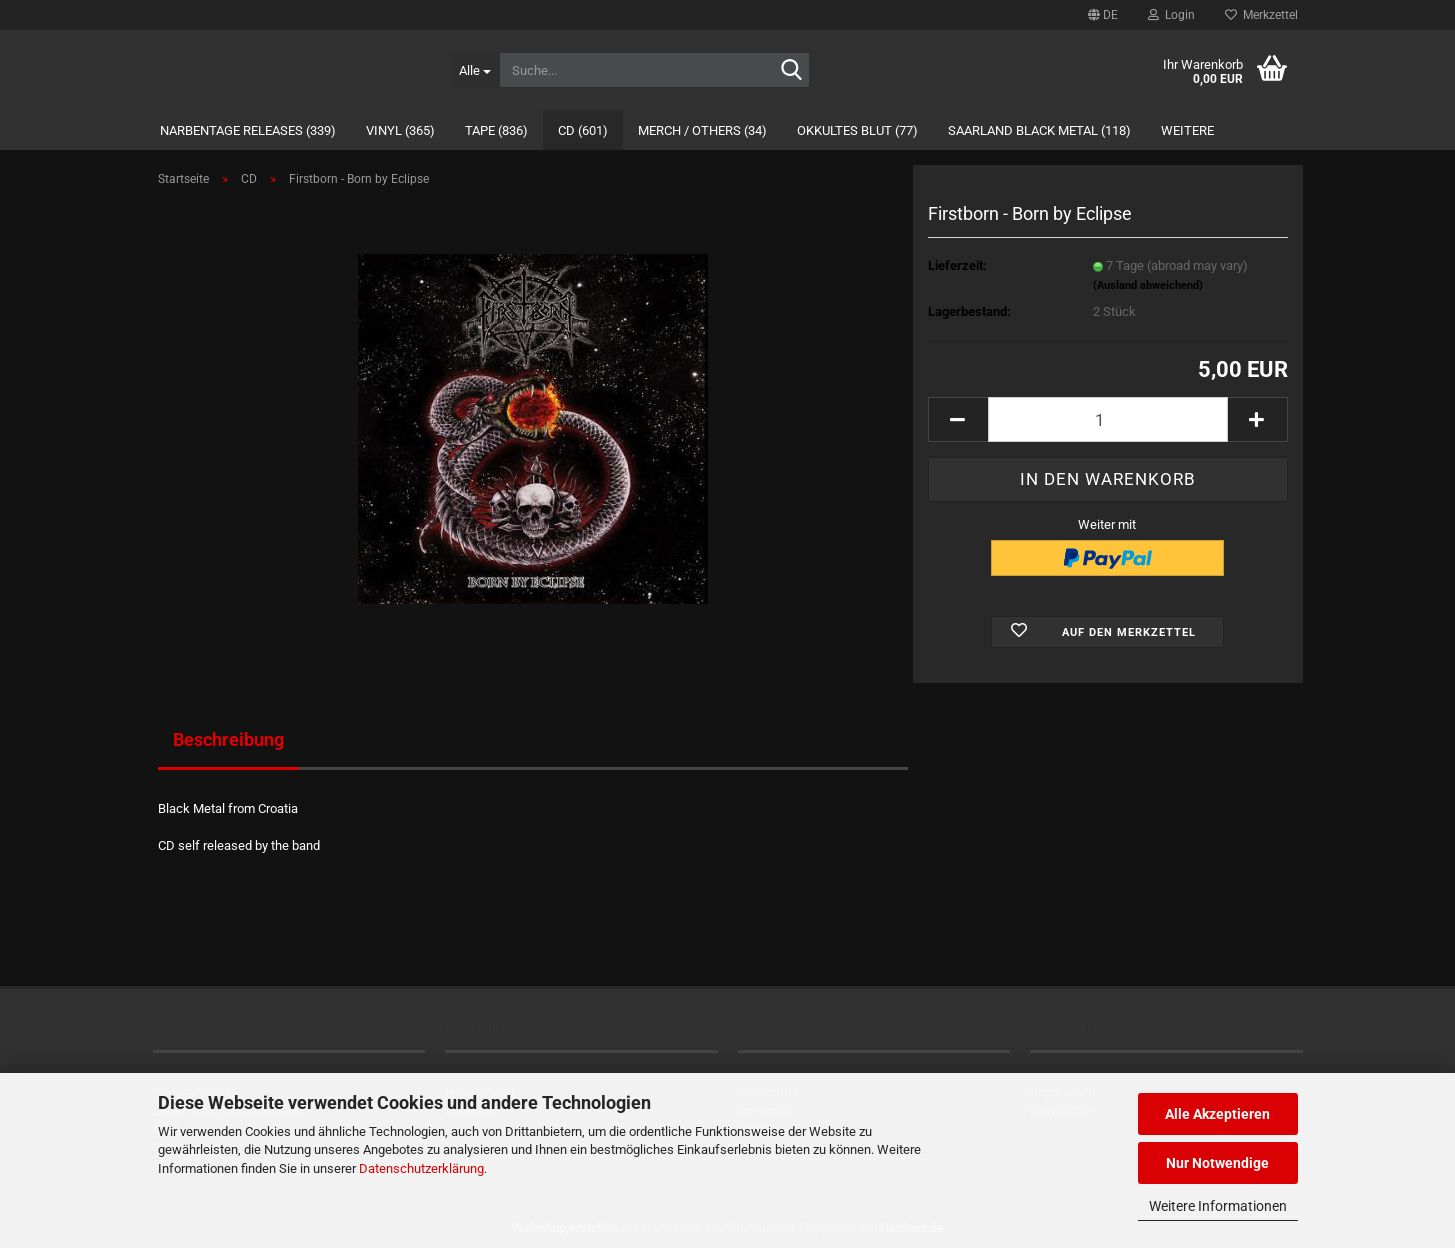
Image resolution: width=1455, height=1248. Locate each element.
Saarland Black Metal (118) (1039, 130)
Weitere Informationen (1218, 1206)
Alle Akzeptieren (1217, 1114)
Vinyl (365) (400, 130)
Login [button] (1171, 15)
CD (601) (583, 130)
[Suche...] (474, 70)
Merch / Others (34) (702, 130)
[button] (1103, 15)
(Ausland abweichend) (1148, 285)
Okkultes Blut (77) (857, 130)
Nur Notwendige (1217, 1163)
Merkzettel (1261, 15)
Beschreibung (228, 739)
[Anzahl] (1108, 419)
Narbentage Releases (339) (248, 130)
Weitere (1187, 130)
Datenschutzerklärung (421, 1168)
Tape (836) (496, 130)
